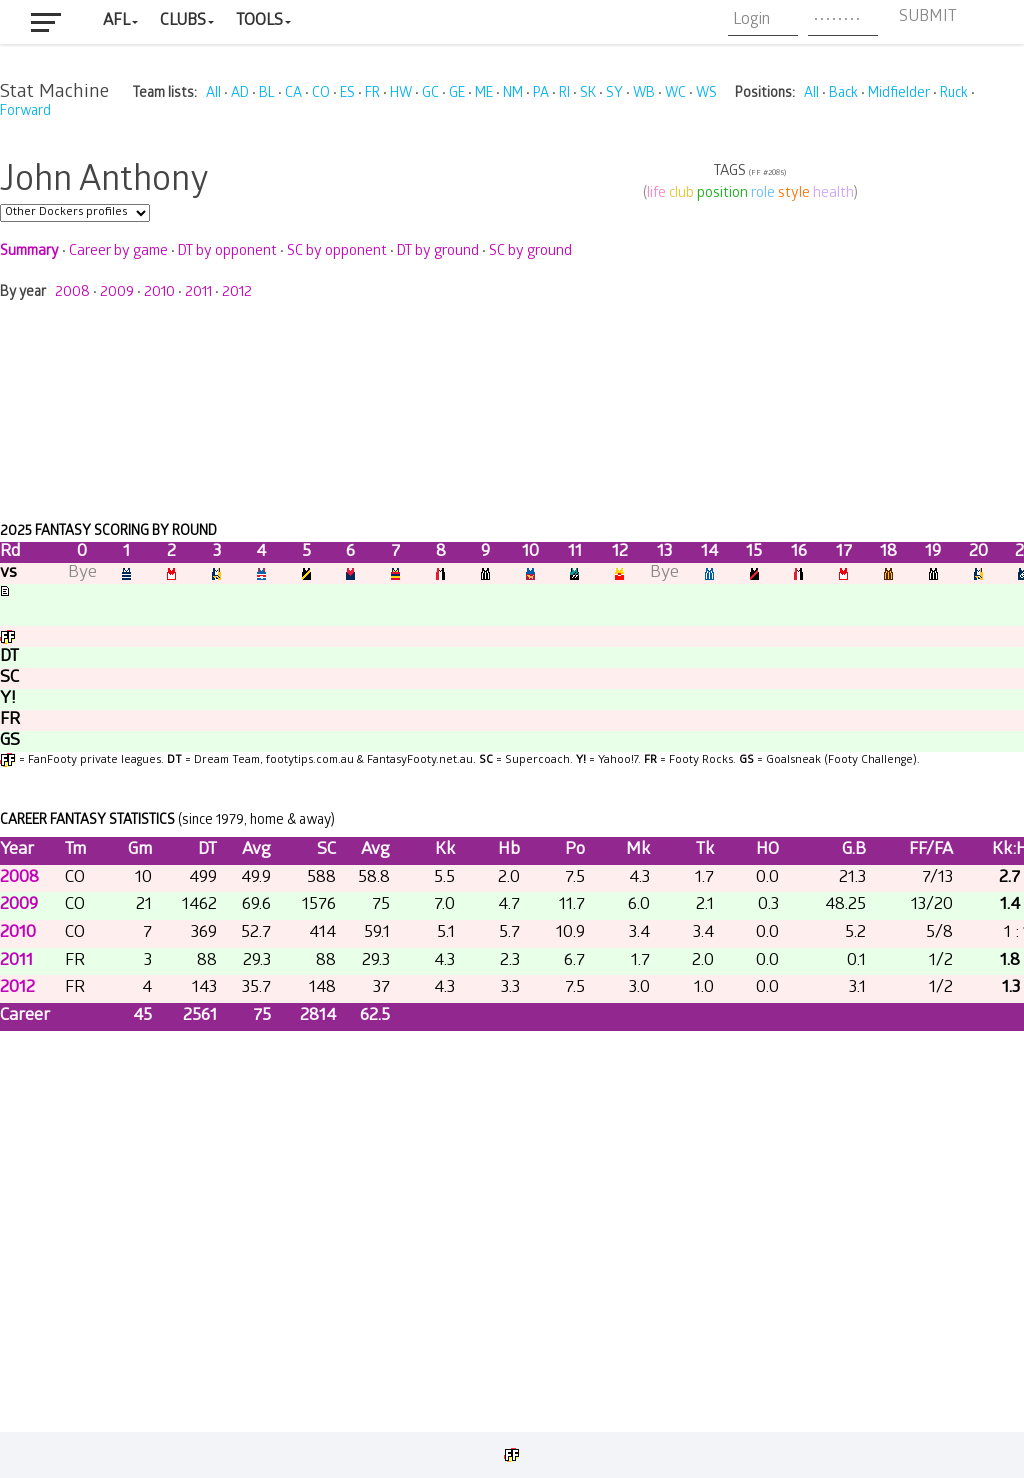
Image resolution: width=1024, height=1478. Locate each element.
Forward (25, 112)
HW (401, 94)
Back (843, 94)
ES (347, 94)
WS (706, 94)
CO (321, 94)
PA (541, 94)
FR (372, 94)
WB (644, 94)
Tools (259, 21)
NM (513, 94)
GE (457, 94)
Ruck (954, 94)
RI (564, 94)
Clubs (183, 21)
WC (675, 94)
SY (614, 94)
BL (267, 94)
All (213, 94)
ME (484, 94)
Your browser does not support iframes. (512, 772)
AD (240, 94)
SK (588, 94)
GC (430, 94)
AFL (116, 21)
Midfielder (899, 94)
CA (293, 94)
